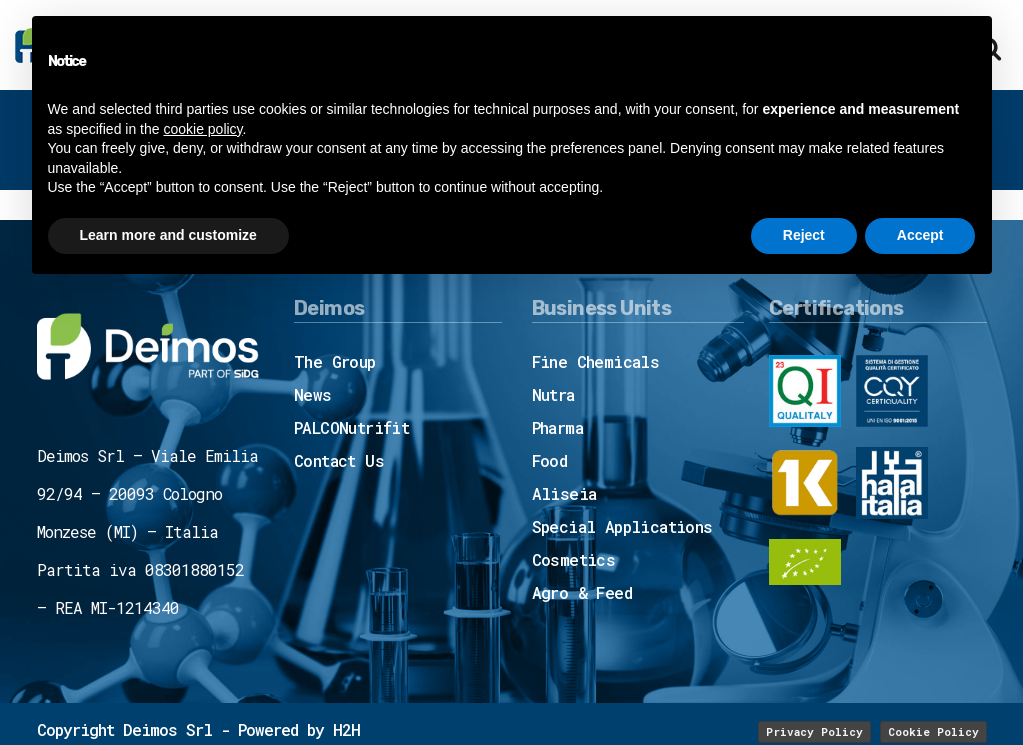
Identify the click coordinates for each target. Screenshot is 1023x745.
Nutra (553, 394)
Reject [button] (804, 235)
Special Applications (622, 526)
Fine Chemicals (596, 361)
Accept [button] (920, 235)
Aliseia (564, 493)
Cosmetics (574, 559)
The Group (335, 361)
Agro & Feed (582, 592)
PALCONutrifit (351, 427)
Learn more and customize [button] (168, 235)
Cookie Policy (933, 731)
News (313, 394)
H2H (346, 729)
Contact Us (339, 460)
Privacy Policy (814, 731)
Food (550, 460)
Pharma (557, 427)
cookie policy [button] (202, 129)
